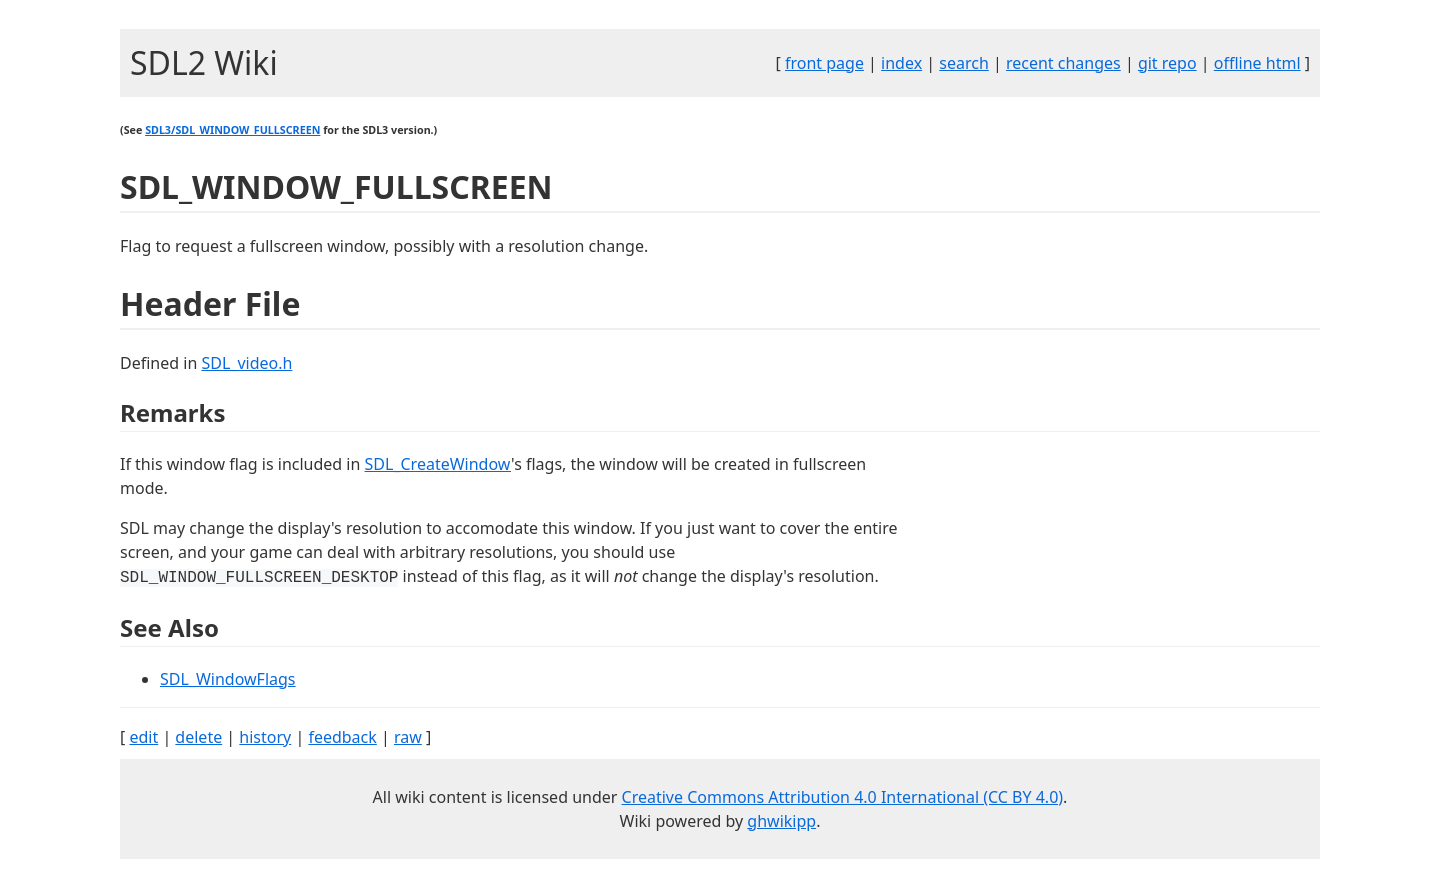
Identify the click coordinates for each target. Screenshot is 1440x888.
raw (408, 737)
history (265, 737)
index (901, 63)
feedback (342, 737)
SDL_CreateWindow (438, 464)
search (964, 63)
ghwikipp (781, 821)
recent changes (1063, 63)
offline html (1257, 63)
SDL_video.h (246, 363)
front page (824, 63)
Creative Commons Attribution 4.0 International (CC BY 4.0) (843, 797)
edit (143, 737)
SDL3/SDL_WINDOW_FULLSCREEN (232, 130)
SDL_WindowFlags (228, 679)
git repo (1167, 63)
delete (198, 737)
